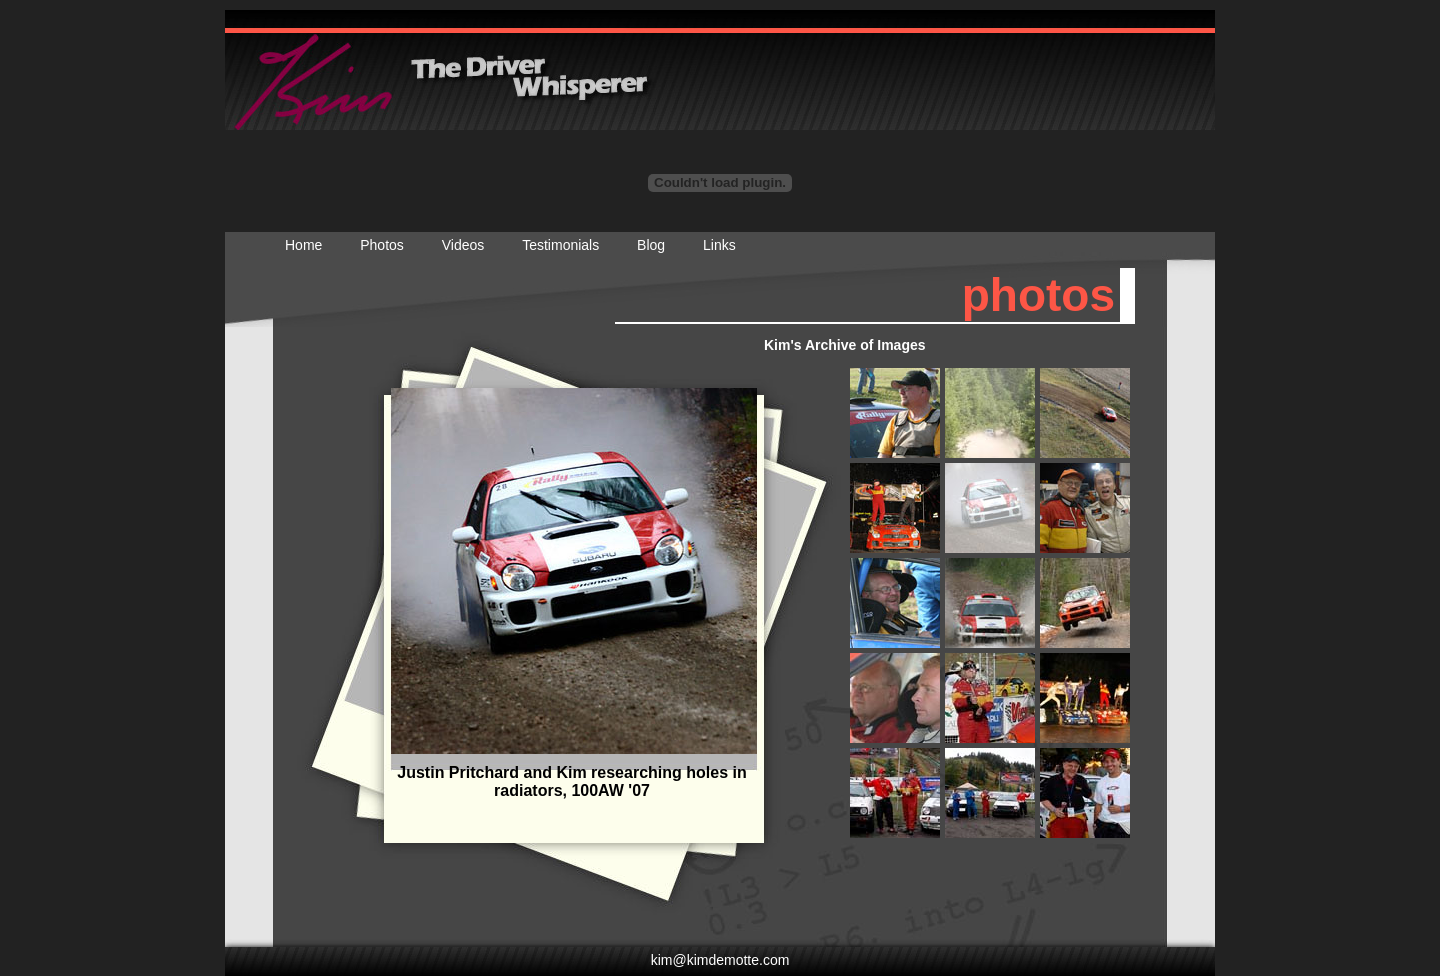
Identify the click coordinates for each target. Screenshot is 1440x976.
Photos (382, 245)
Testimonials (560, 245)
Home (303, 245)
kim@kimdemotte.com (720, 960)
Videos (463, 245)
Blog (651, 245)
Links (719, 245)
